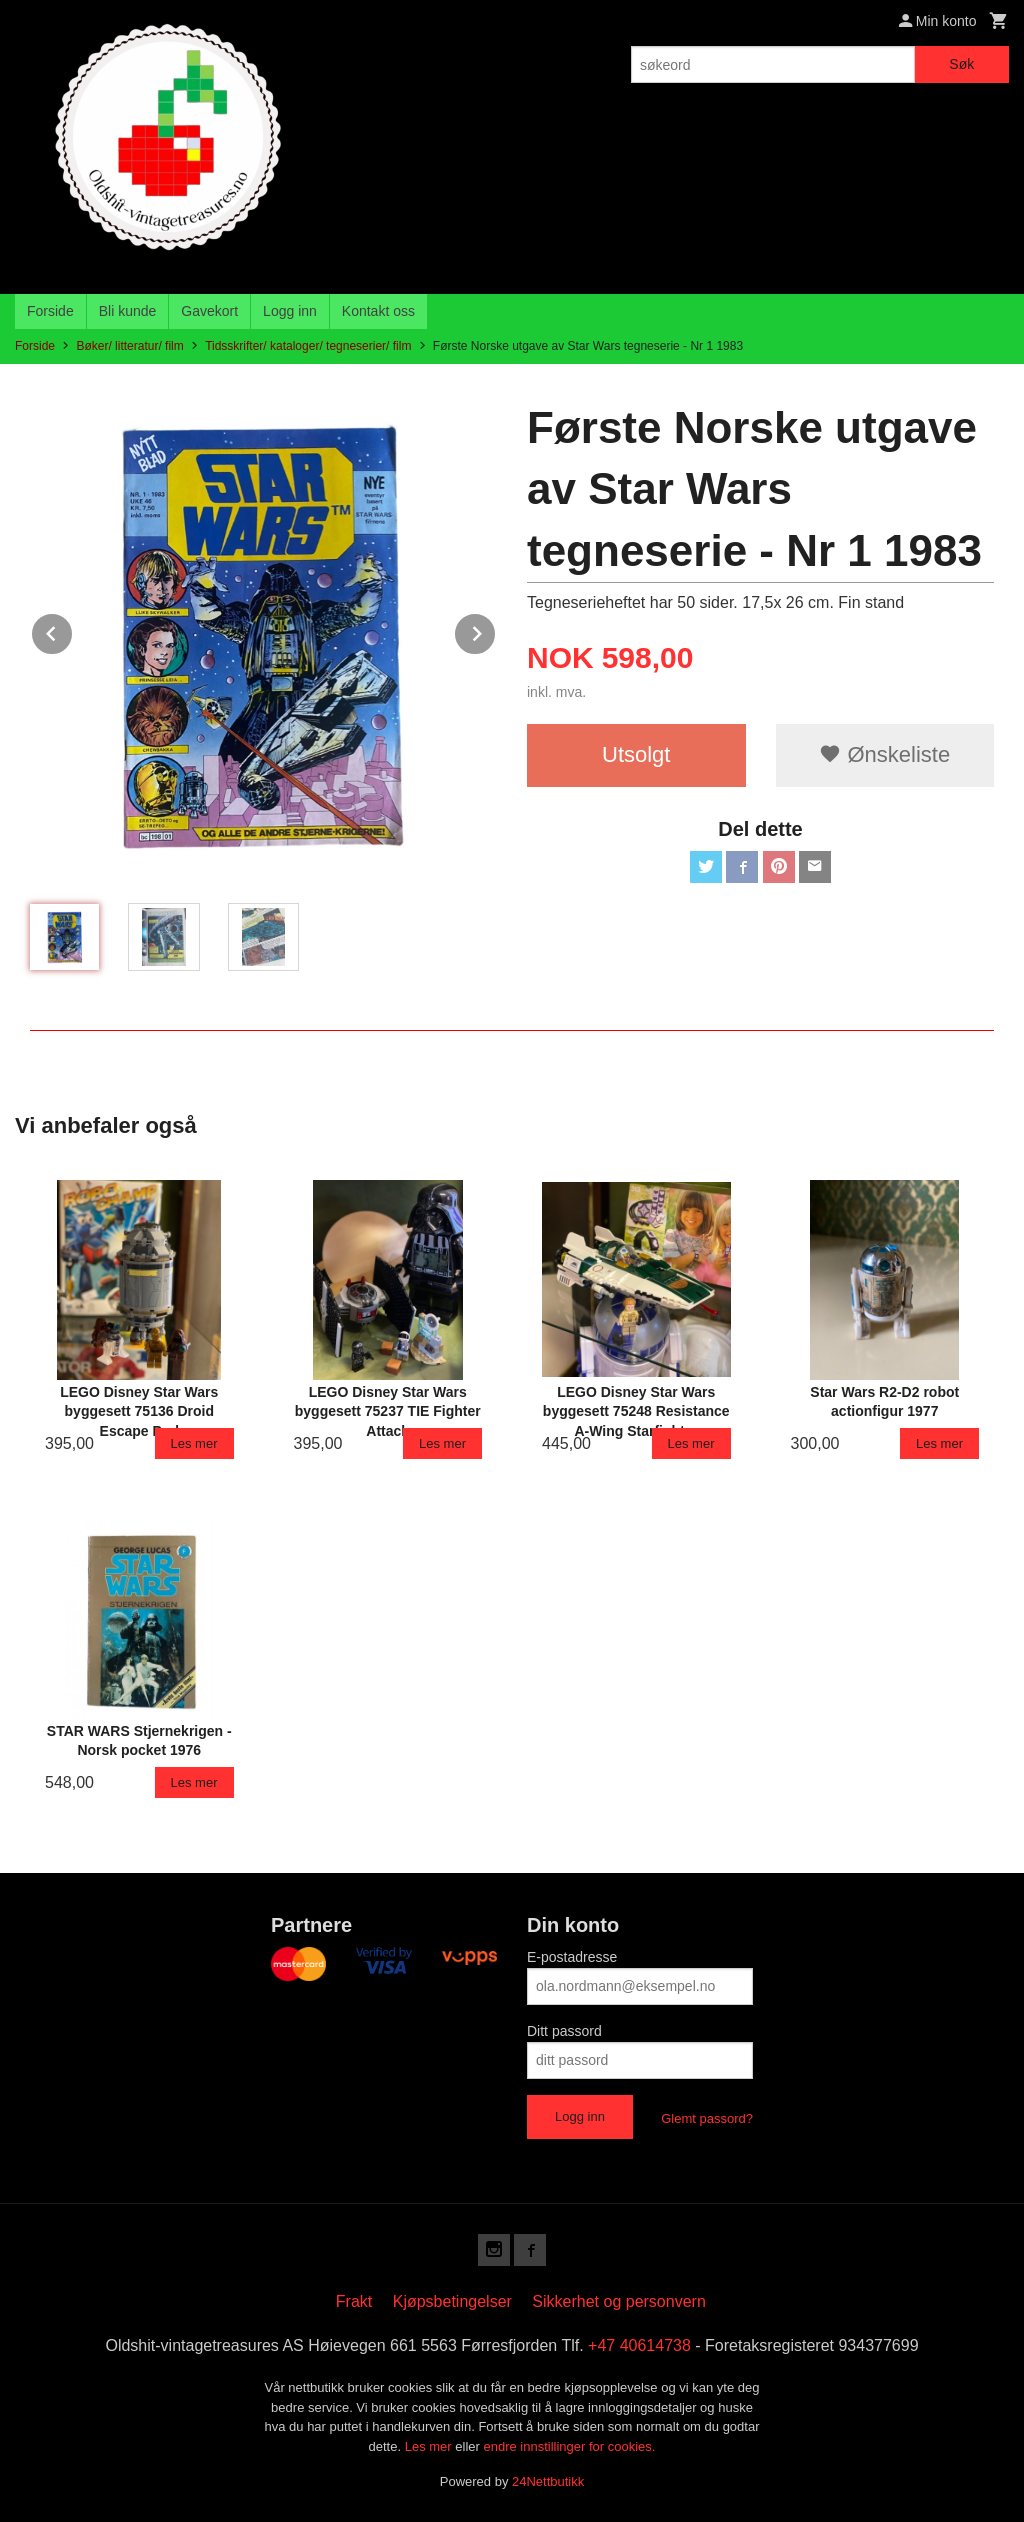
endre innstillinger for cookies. (569, 2446)
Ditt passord (564, 2031)
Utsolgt (636, 754)
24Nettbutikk (548, 2481)
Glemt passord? (707, 2118)
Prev (73, 630)
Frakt (354, 2301)
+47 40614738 (639, 2345)
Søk (961, 64)
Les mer (430, 2446)
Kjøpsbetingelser (452, 2301)
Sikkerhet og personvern (618, 2301)
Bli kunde (128, 311)
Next (496, 630)
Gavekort (209, 311)
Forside (50, 311)
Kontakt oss (378, 311)
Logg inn (290, 311)
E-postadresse (572, 1957)
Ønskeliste (884, 754)
